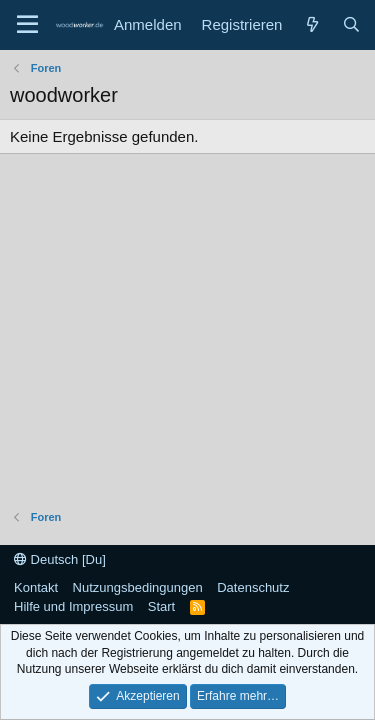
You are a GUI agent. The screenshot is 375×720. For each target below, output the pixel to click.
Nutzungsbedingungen (138, 587)
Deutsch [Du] (60, 559)
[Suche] (351, 24)
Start (161, 606)
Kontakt (36, 587)
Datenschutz (253, 587)
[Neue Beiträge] (311, 24)
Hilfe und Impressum (73, 606)
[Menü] (27, 25)
